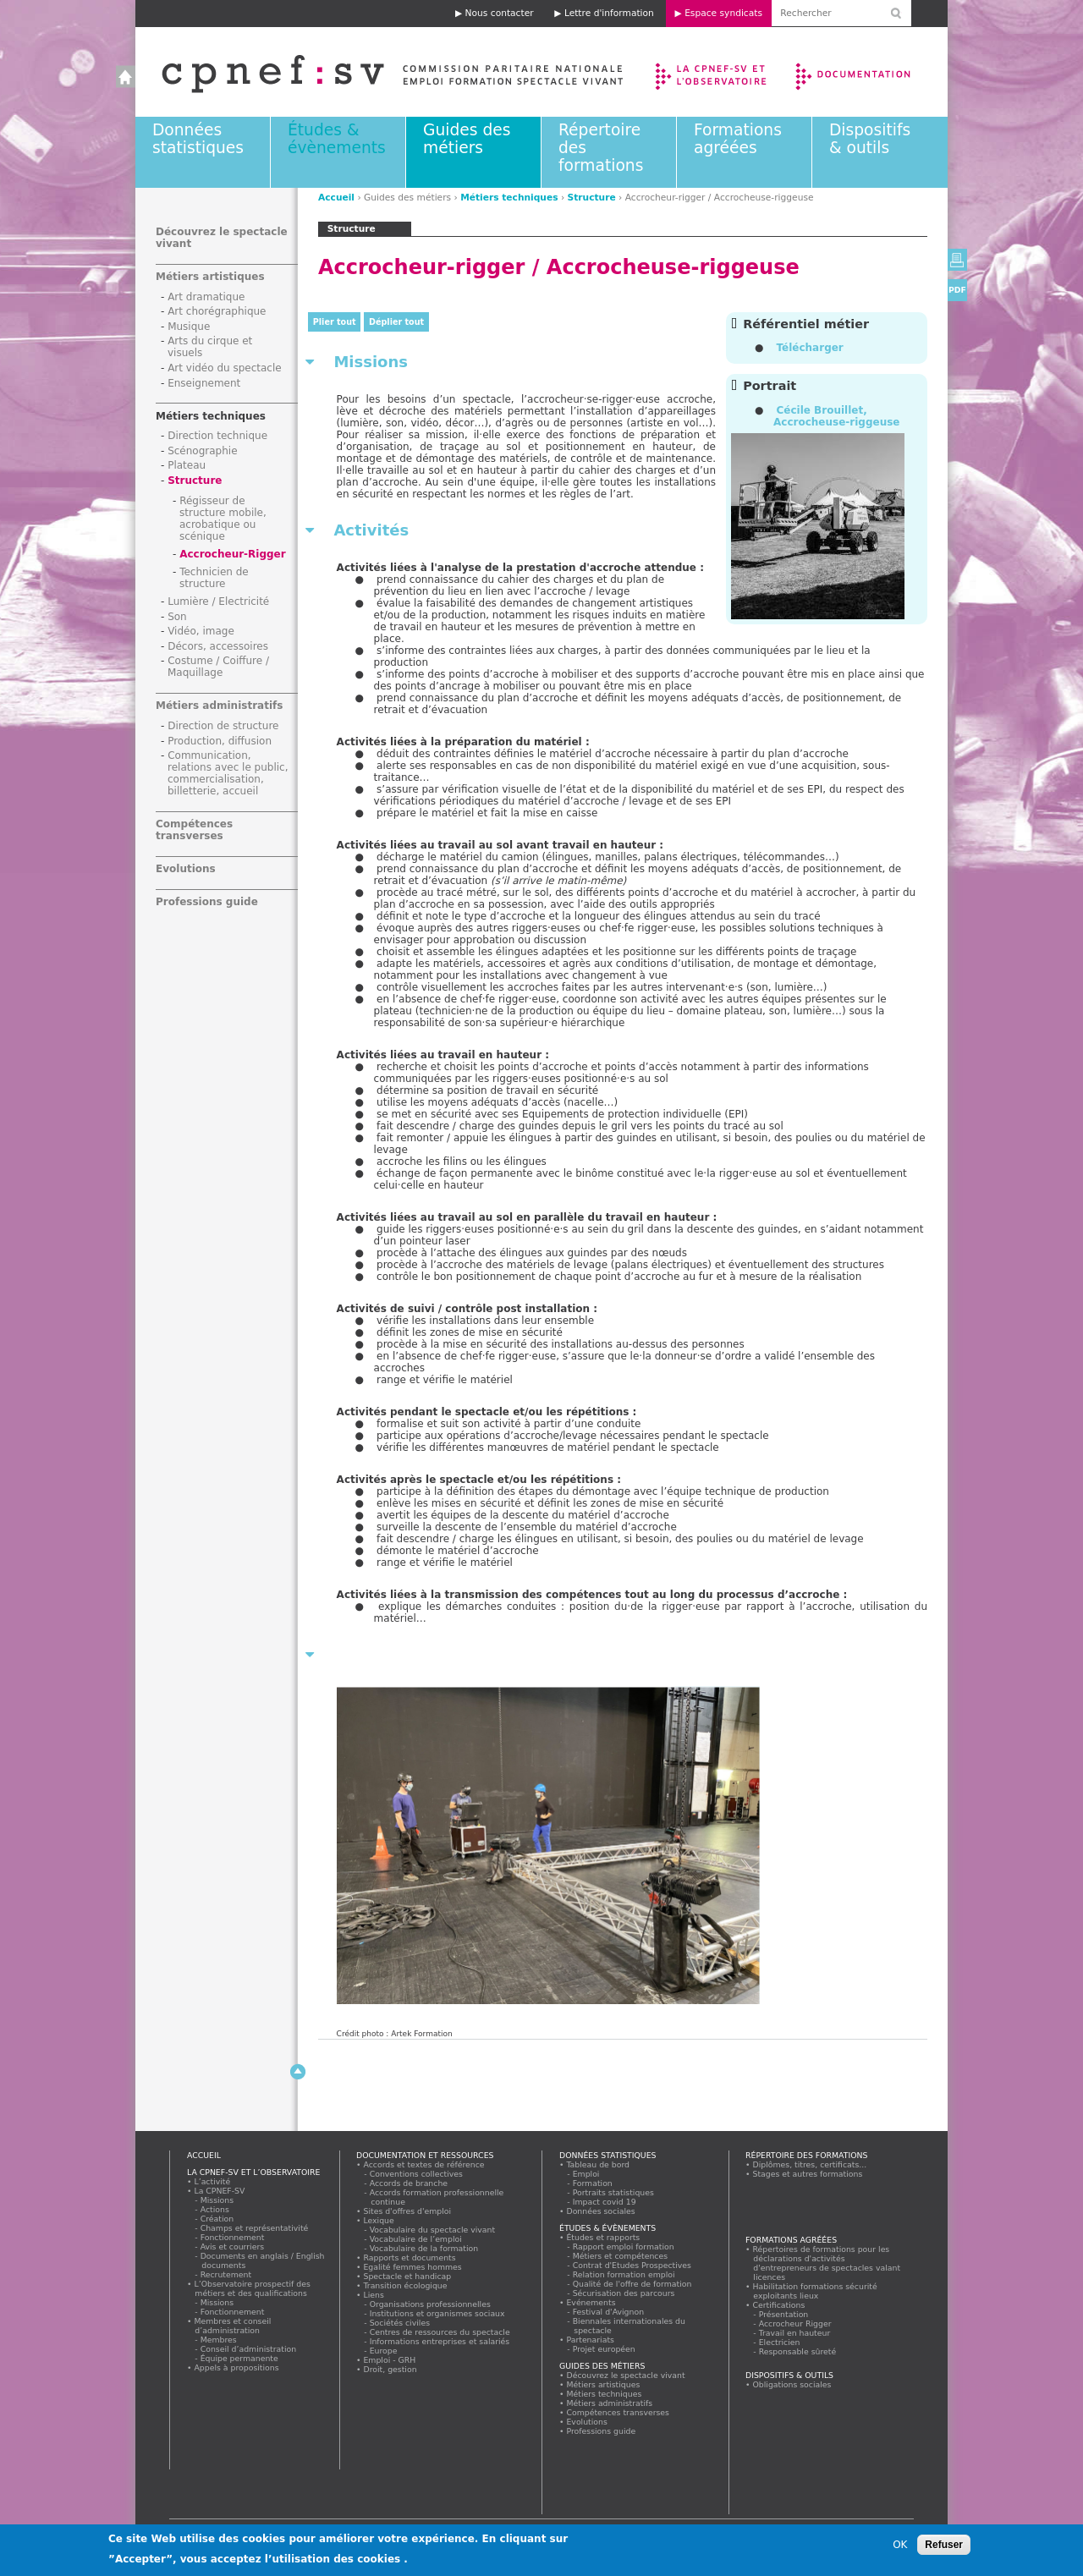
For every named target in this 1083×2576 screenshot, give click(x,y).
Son (177, 617)
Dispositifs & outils (869, 139)
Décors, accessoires (218, 646)
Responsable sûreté (798, 2351)
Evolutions (186, 869)
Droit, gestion (390, 2369)
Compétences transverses (194, 830)
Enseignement (204, 383)
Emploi (586, 2173)
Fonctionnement (232, 2237)
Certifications (779, 2305)
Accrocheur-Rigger (232, 554)
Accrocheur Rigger (795, 2323)
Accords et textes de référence (424, 2164)
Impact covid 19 (604, 2201)
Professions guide (207, 902)
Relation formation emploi (624, 2274)
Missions (217, 2200)
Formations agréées (738, 139)
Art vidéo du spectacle (225, 368)
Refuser (944, 2545)
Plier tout (334, 322)
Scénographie (202, 451)
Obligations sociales (792, 2384)
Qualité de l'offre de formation (632, 2283)
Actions (214, 2209)
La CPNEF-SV (220, 2190)
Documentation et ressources (869, 72)
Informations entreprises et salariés (440, 2341)
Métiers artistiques (210, 277)
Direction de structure (223, 726)
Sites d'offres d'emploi (407, 2211)
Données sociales (601, 2211)
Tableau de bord (598, 2164)
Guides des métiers (466, 139)
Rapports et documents (409, 2257)
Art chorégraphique (217, 311)
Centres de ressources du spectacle (440, 2332)
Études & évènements (337, 139)
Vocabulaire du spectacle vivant (433, 2229)
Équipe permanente (239, 2358)
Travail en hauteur (795, 2332)
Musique (189, 326)
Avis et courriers (232, 2246)
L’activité (212, 2181)
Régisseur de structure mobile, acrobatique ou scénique (223, 518)
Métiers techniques (509, 197)
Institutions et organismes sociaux (437, 2313)
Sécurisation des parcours (624, 2293)
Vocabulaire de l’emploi (416, 2239)
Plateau (187, 465)
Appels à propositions (236, 2367)
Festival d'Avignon (609, 2311)
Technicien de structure (214, 578)
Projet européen (604, 2349)
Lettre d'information (609, 13)
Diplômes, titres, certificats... (809, 2164)
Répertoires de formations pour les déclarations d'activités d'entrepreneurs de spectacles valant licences (826, 2263)
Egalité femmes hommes (412, 2266)
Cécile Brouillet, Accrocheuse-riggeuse (836, 416)
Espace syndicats (723, 13)
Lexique (378, 2220)
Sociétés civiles (400, 2322)
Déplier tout (396, 322)
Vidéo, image (201, 631)
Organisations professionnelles (430, 2304)
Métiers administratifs (219, 705)
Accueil (375, 72)
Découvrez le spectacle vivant (625, 2375)
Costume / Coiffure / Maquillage (218, 666)
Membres (218, 2339)
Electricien (780, 2342)
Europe (384, 2350)
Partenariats (590, 2339)
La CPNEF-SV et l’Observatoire (713, 72)
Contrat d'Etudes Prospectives (632, 2265)
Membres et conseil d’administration (233, 2325)
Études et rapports (603, 2237)
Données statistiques (198, 139)
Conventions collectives (417, 2173)
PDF (957, 289)
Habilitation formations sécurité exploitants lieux (815, 2291)
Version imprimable (957, 260)
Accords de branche (409, 2183)
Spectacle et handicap (407, 2276)
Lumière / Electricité (218, 601)
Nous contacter (499, 13)
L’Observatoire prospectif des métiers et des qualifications (252, 2288)
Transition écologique (405, 2285)
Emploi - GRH (389, 2360)
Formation (593, 2183)
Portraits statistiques (614, 2192)
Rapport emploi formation (623, 2246)
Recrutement (226, 2274)
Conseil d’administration (248, 2349)
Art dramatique (206, 297)
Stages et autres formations (807, 2173)
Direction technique (217, 436)
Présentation (784, 2314)
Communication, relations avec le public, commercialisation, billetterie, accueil (228, 773)
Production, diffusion (220, 741)
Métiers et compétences (621, 2255)
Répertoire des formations (806, 2155)
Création (217, 2218)
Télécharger (809, 348)
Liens (373, 2294)
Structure (592, 197)
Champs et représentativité (254, 2228)
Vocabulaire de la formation (424, 2248)
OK (900, 2545)
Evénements (591, 2302)
